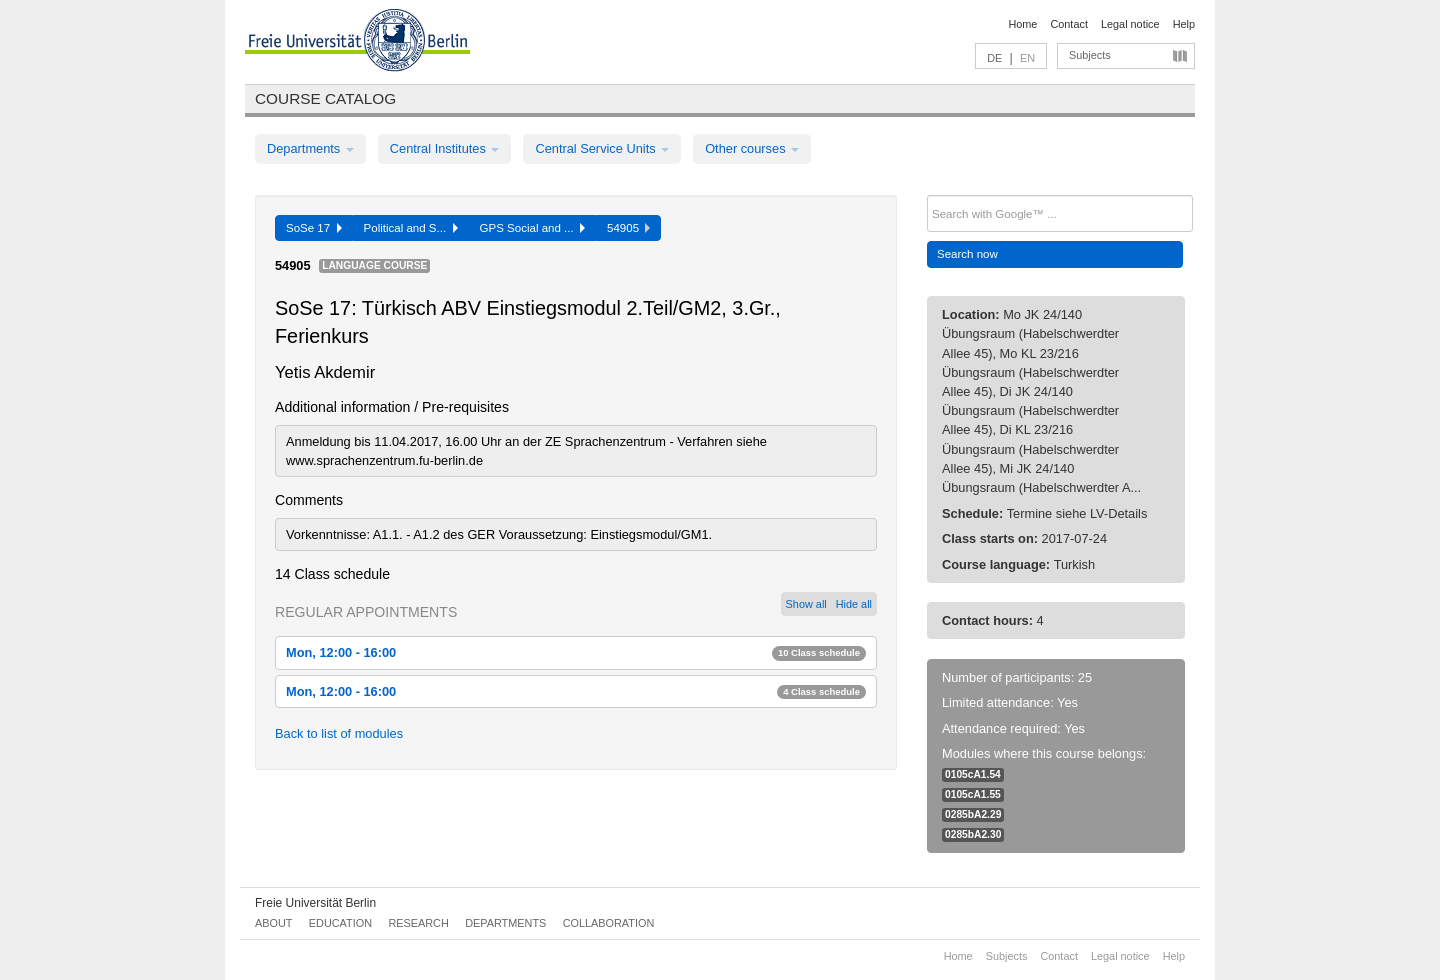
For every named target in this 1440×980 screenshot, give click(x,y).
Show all (806, 604)
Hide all (854, 604)
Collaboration (609, 923)
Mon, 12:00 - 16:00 (576, 652)
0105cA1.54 (973, 774)
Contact (1068, 24)
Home (1022, 24)
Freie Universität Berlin (315, 903)
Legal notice (1130, 24)
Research (418, 923)
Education (340, 923)
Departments (310, 148)
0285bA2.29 (973, 814)
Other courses (752, 148)
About (273, 923)
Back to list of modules (339, 733)
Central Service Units (602, 148)
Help (1184, 24)
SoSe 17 (314, 228)
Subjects (1090, 55)
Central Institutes (445, 148)
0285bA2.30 (973, 834)
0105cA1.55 (973, 794)
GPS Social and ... (533, 228)
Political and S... (411, 228)
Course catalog (325, 98)
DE (994, 58)
